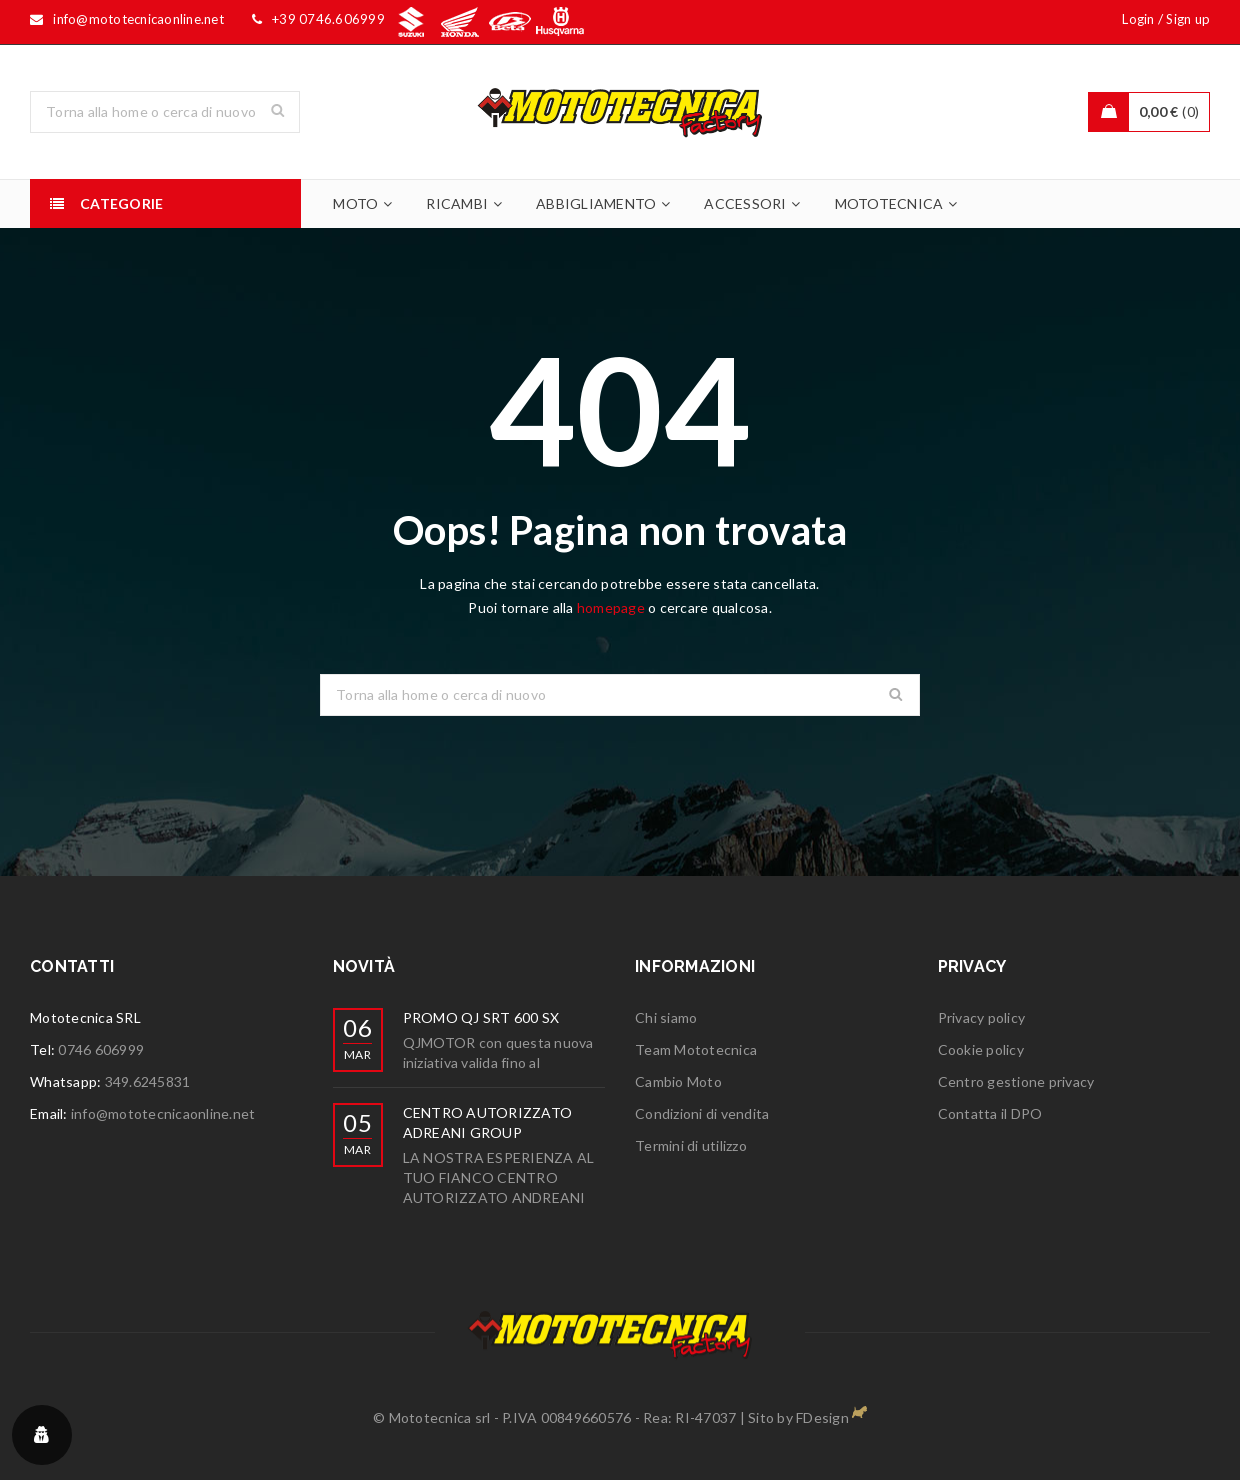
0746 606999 (101, 1049)
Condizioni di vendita (702, 1113)
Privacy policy (982, 1017)
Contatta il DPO (990, 1113)
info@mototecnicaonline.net (163, 1113)
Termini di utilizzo (691, 1145)
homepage (611, 607)
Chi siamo (666, 1017)
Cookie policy (981, 1049)
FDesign (822, 1417)
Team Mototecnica (696, 1049)
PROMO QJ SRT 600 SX (481, 1017)
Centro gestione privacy (1016, 1081)
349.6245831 (148, 1081)
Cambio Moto (678, 1081)
